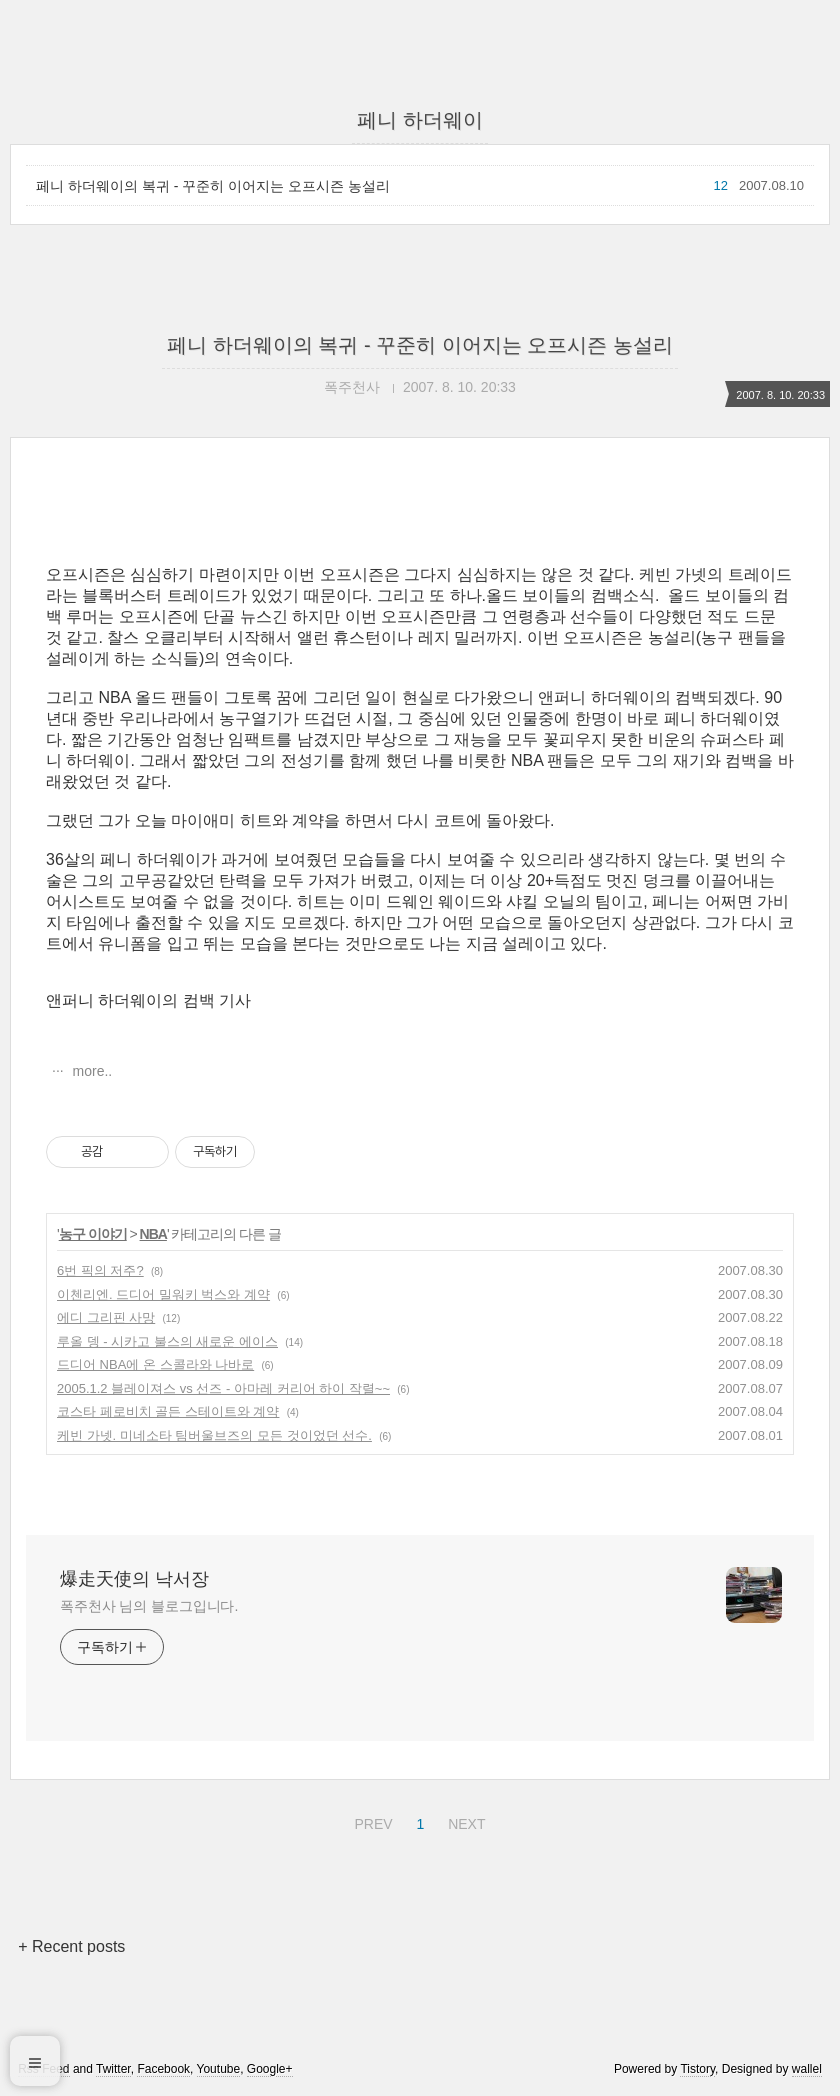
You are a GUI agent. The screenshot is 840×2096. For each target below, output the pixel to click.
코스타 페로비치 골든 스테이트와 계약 (168, 1411)
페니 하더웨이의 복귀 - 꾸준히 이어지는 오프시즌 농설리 (213, 186)
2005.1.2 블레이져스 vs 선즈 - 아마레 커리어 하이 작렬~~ (223, 1388)
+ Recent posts (71, 1946)
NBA (153, 1234)
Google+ (270, 2069)
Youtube (219, 2069)
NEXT (464, 1821)
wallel (807, 2069)
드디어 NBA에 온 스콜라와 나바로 (155, 1364)
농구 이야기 (93, 1234)
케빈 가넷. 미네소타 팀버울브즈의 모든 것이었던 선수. (214, 1435)
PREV (370, 1821)
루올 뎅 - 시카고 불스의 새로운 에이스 (167, 1341)
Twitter (113, 2069)
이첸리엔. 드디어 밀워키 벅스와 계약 (163, 1294)
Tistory (697, 2069)
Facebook (163, 2069)
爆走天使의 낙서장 (134, 1579)
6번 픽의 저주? (100, 1270)
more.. (91, 1071)
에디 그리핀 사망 (106, 1317)
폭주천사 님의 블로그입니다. (149, 1606)
